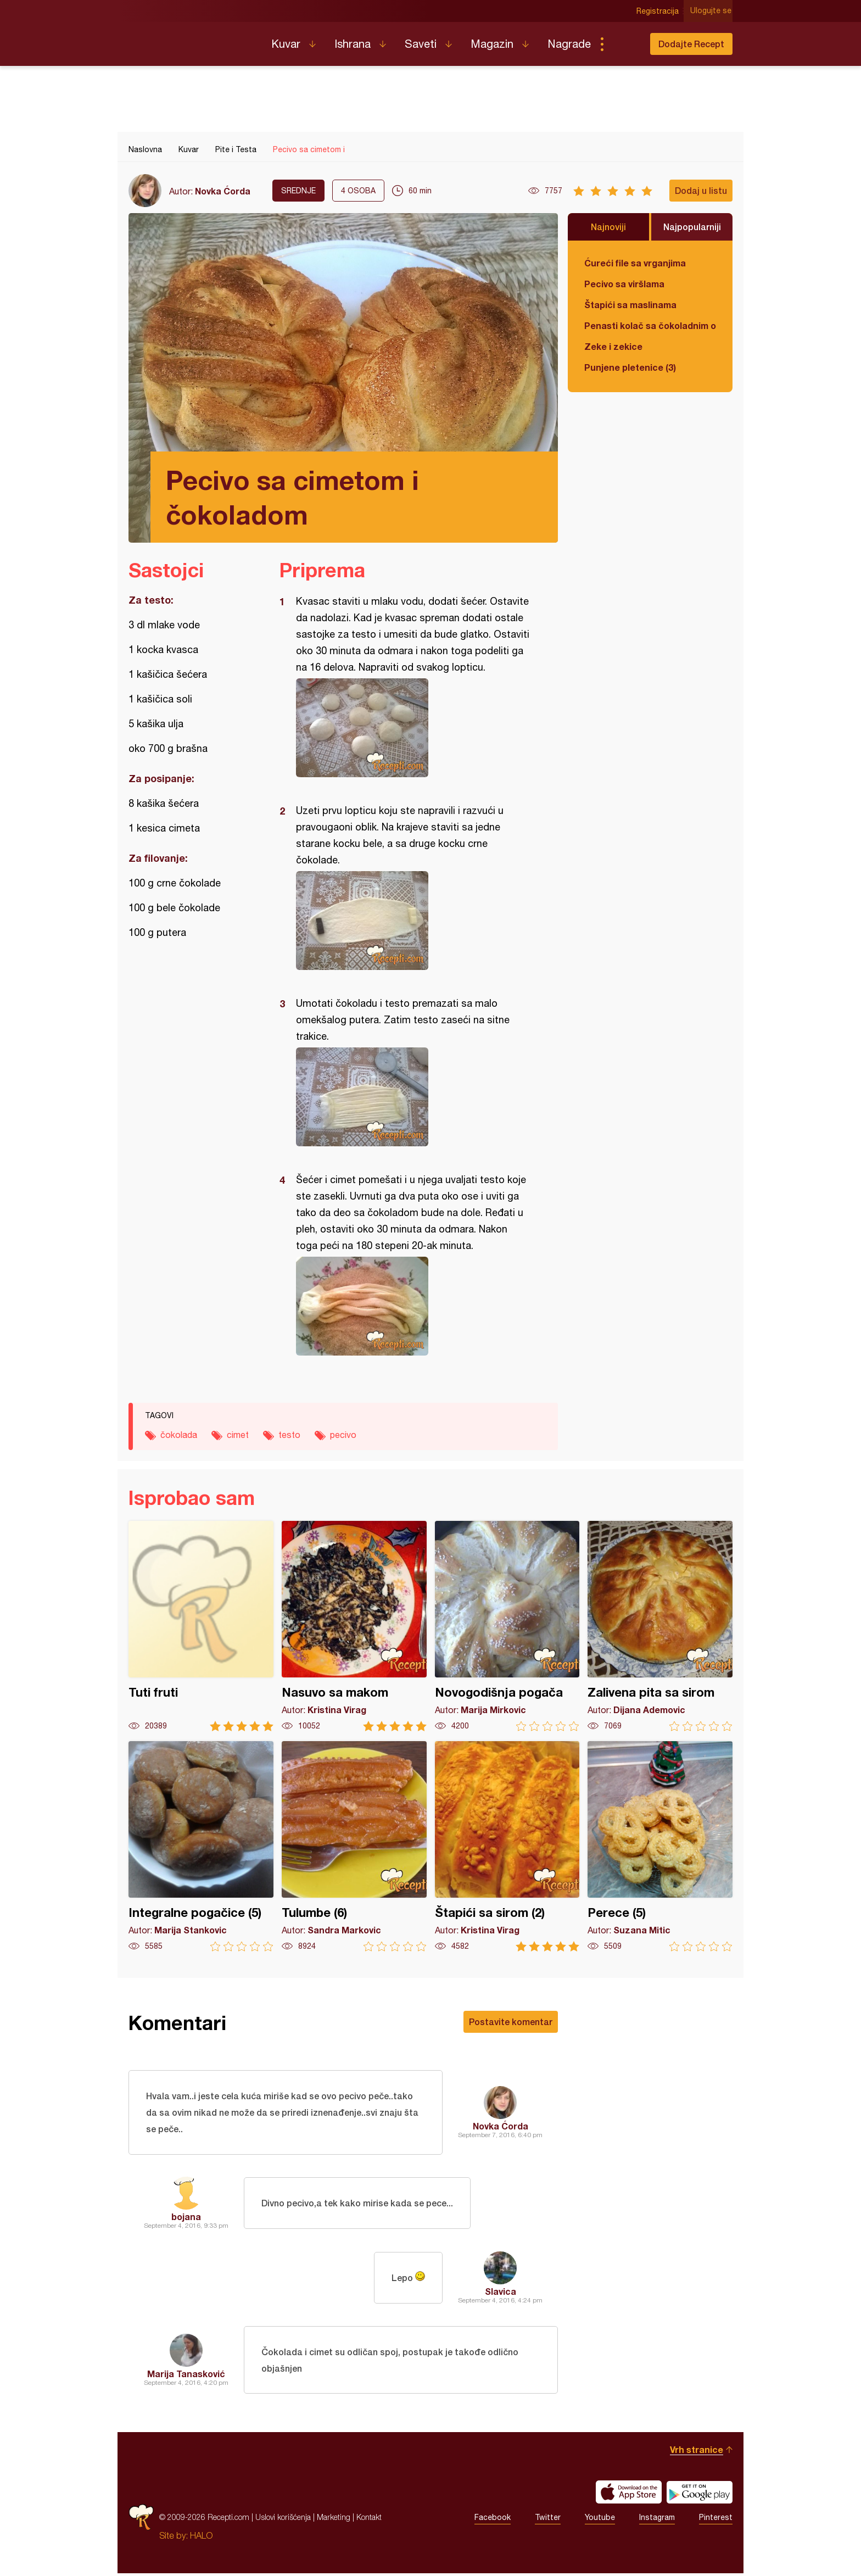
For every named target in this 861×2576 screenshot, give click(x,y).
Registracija (659, 11)
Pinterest (716, 2520)
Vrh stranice (696, 2452)
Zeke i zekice (613, 346)
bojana (186, 2217)
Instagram (657, 2520)
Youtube (600, 2520)
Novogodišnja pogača (507, 1626)
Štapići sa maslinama (630, 304)
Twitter (548, 2520)
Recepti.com (191, 39)
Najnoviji (608, 226)
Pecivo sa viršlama (624, 283)
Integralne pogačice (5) (200, 1846)
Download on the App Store (629, 2494)
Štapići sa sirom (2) (507, 1846)
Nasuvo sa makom (354, 1626)
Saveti (421, 43)
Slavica (500, 2292)
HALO (201, 2538)
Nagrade (569, 43)
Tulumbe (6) (354, 1846)
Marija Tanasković (186, 2375)
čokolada (178, 1435)
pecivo (343, 1435)
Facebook (492, 2520)
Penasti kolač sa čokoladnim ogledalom (650, 325)
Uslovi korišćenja (283, 2519)
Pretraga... (623, 44)
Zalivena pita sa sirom (660, 1626)
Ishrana (352, 43)
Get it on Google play (700, 2494)
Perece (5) (660, 1846)
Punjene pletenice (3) (630, 367)
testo (289, 1435)
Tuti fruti (200, 1626)
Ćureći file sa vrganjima (635, 263)
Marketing (333, 2519)
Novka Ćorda (222, 191)
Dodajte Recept (691, 43)
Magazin (492, 43)
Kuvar (285, 43)
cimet (238, 1435)
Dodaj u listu (701, 190)
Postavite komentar (510, 2021)
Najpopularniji (692, 226)
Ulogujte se (712, 11)
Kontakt (369, 2519)
